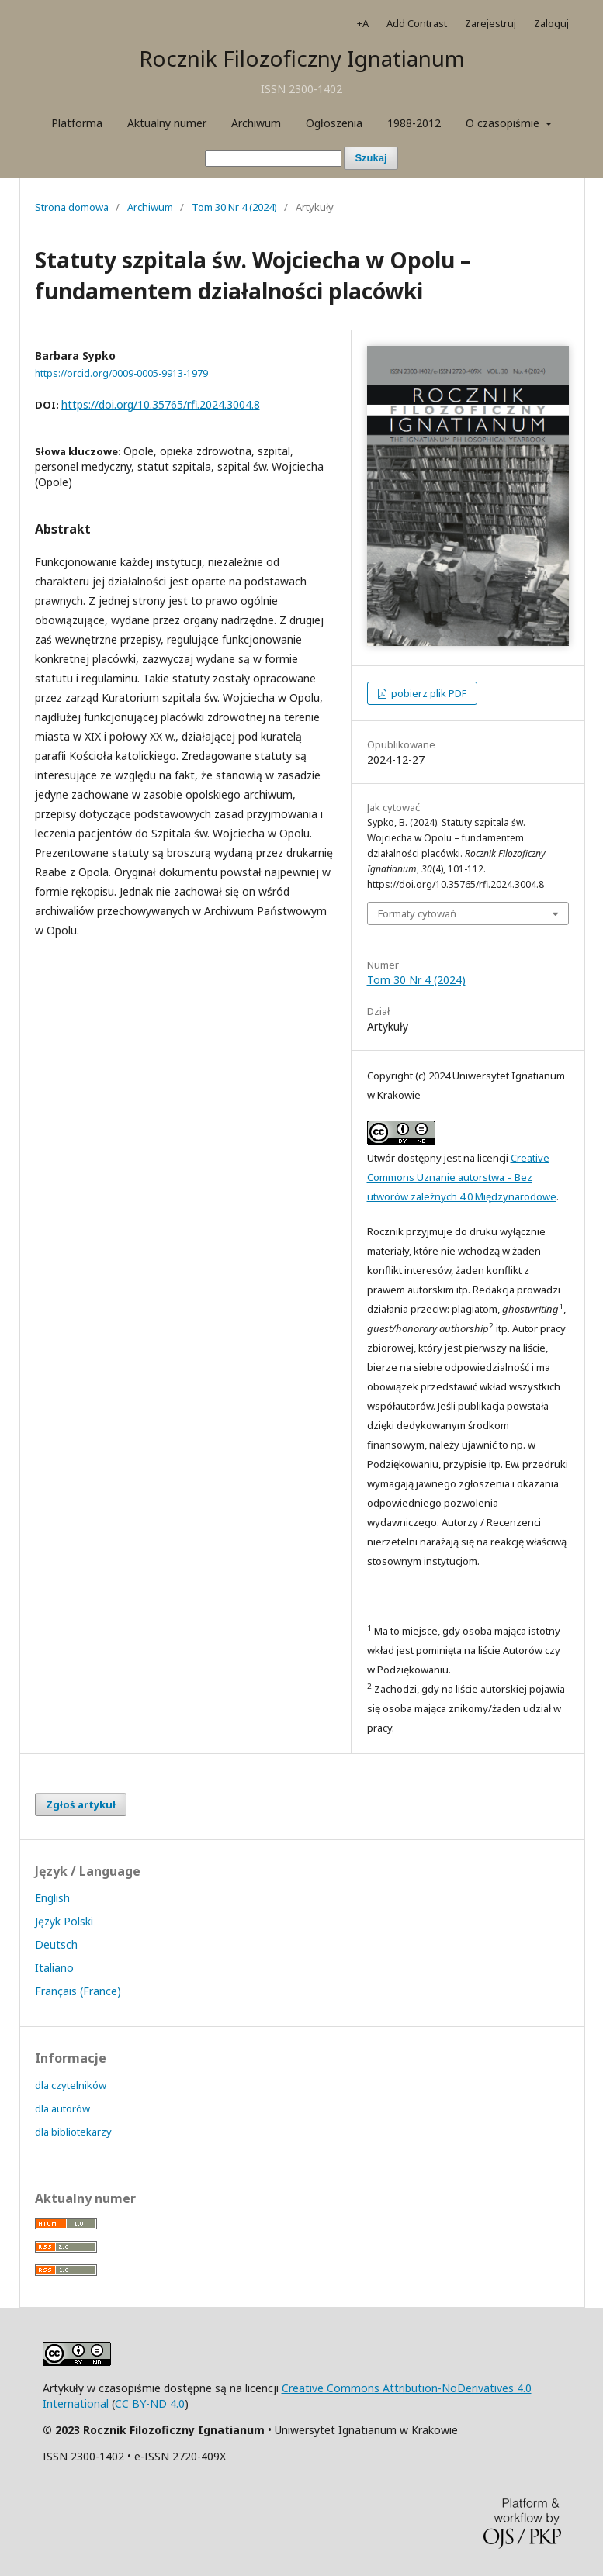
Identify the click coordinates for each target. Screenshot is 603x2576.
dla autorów (62, 2108)
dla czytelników (70, 2085)
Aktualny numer (166, 123)
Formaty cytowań (417, 913)
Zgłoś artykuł (81, 1804)
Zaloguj (551, 23)
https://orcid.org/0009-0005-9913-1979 (121, 373)
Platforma (76, 123)
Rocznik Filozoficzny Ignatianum (302, 58)
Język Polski (64, 1921)
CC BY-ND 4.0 (150, 2403)
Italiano (54, 1967)
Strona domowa (72, 207)
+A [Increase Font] (363, 23)
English (52, 1898)
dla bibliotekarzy (73, 2132)
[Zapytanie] (273, 158)
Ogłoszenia (334, 123)
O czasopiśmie (504, 123)
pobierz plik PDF (427, 693)
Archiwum (256, 123)
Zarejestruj (490, 23)
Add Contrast (416, 23)
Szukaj (370, 158)
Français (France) (78, 1991)
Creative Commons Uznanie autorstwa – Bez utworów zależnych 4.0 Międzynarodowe (461, 1177)
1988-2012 (414, 123)
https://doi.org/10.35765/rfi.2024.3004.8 (160, 404)
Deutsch (56, 1944)
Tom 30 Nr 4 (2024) (234, 207)
